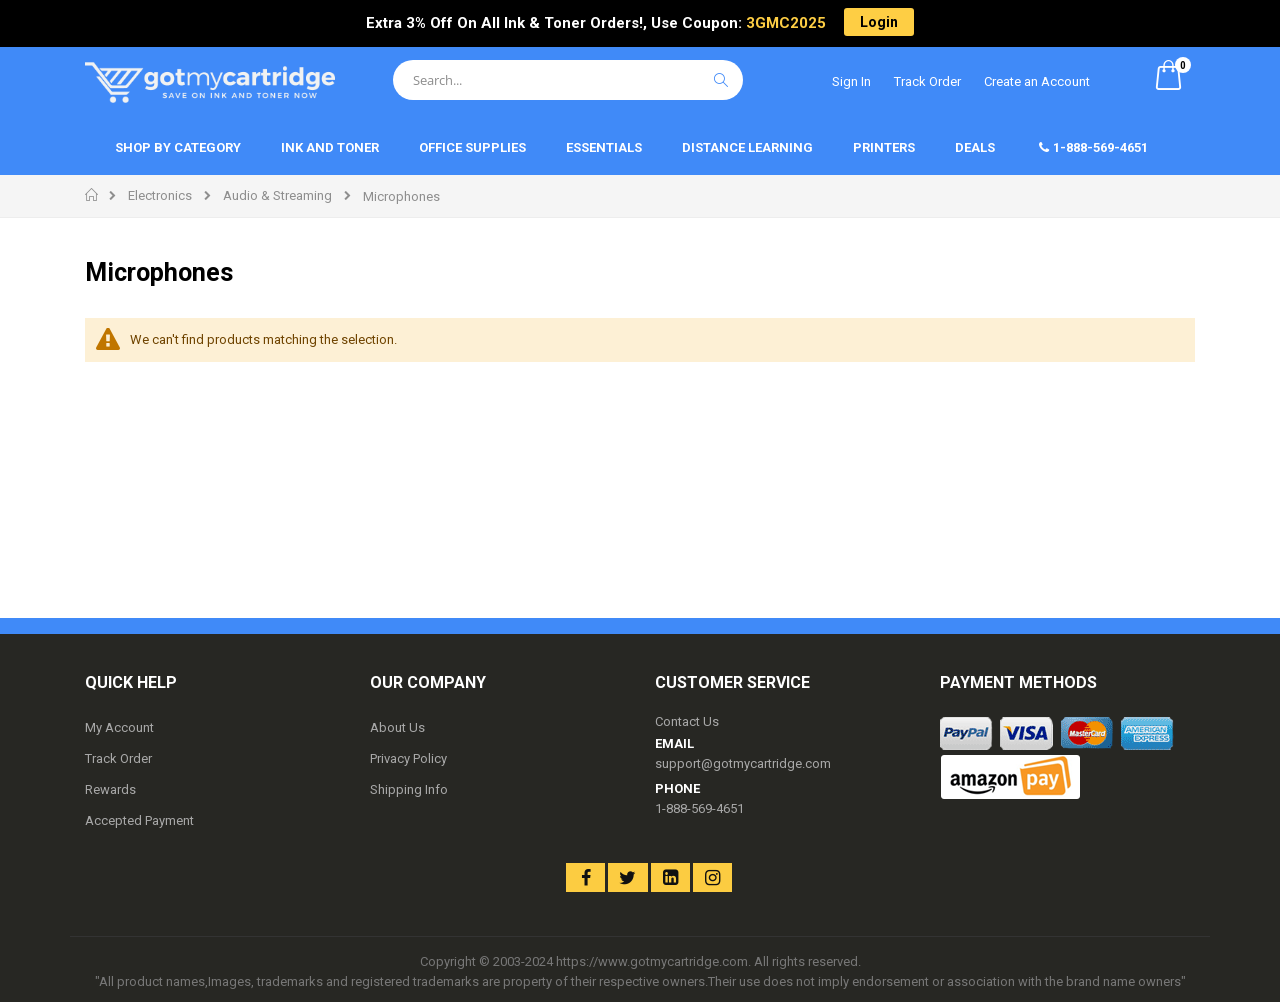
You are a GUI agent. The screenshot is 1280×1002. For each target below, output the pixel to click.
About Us (397, 727)
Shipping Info (409, 789)
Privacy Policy (408, 758)
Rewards (110, 789)
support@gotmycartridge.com (743, 763)
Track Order (927, 81)
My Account (119, 727)
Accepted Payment (139, 820)
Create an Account (1037, 81)
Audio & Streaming (277, 195)
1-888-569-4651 (699, 808)
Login (879, 22)
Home (92, 195)
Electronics (160, 195)
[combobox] (568, 80)
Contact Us (687, 721)
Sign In (851, 81)
